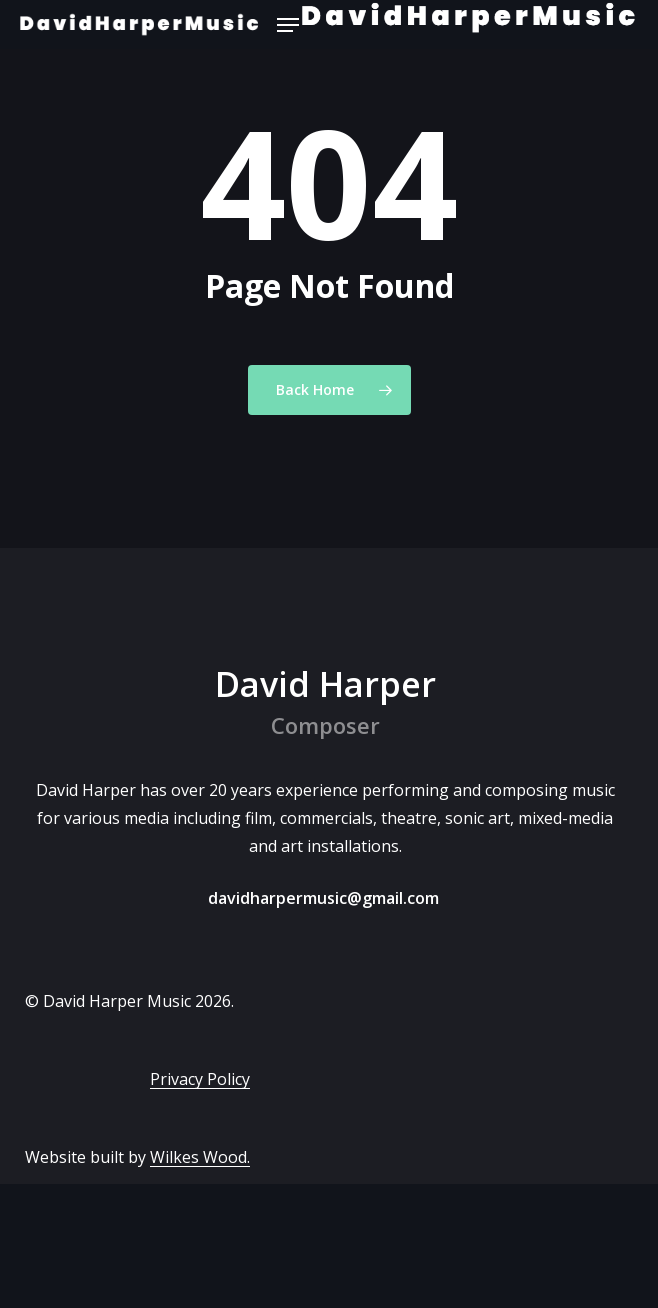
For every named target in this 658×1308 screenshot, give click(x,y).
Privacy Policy (200, 1079)
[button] (288, 25)
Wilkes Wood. (200, 1157)
